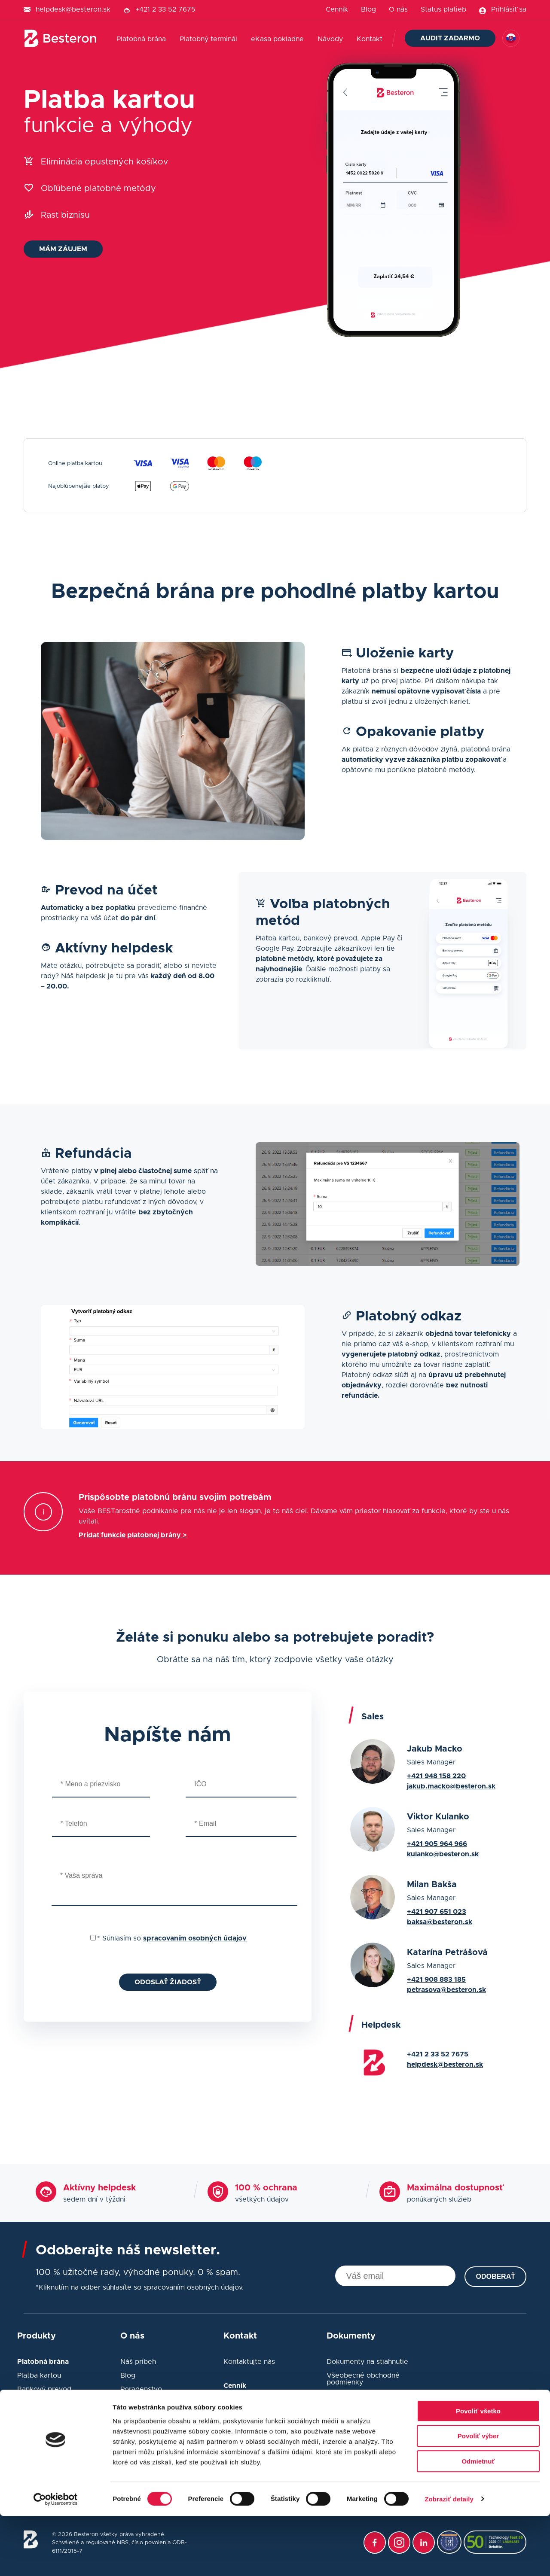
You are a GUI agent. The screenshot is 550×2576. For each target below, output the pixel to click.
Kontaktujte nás (249, 2361)
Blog (368, 9)
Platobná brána (141, 39)
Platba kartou (39, 2375)
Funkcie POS (38, 2440)
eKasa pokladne (277, 39)
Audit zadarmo (450, 38)
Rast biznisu (65, 215)
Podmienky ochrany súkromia (375, 2437)
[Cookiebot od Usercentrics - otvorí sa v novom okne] (55, 2559)
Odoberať (495, 2276)
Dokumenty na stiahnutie (367, 2361)
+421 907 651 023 (436, 1911)
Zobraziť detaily (449, 2559)
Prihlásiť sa (508, 9)
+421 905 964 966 (437, 1843)
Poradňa (133, 2416)
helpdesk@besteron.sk (73, 9)
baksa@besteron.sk (439, 1922)
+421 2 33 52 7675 (165, 9)
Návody (330, 39)
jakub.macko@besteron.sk (451, 1786)
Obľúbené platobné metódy (98, 188)
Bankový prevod (44, 2389)
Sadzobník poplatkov (258, 2399)
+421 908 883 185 (436, 1979)
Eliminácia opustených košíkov (104, 162)
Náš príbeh (138, 2361)
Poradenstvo (141, 2389)
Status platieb (443, 9)
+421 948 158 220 (436, 1776)
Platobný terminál (208, 39)
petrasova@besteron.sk (446, 1989)
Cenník (337, 9)
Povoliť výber (478, 2496)
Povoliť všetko (478, 2471)
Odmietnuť (478, 2521)
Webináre (136, 2403)
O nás (398, 9)
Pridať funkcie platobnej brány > (132, 1535)
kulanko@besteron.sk (443, 1854)
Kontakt (369, 39)
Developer (34, 2403)
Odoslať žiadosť (167, 1982)
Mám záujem (63, 249)
